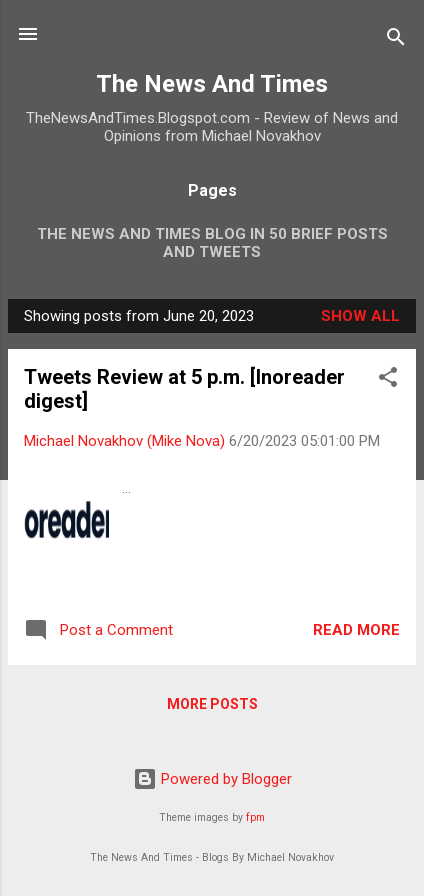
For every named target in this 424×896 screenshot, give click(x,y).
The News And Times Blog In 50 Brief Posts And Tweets (212, 243)
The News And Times (212, 84)
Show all (360, 316)
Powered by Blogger (212, 779)
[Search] (396, 40)
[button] (388, 380)
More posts (212, 704)
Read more (356, 630)
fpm (255, 817)
